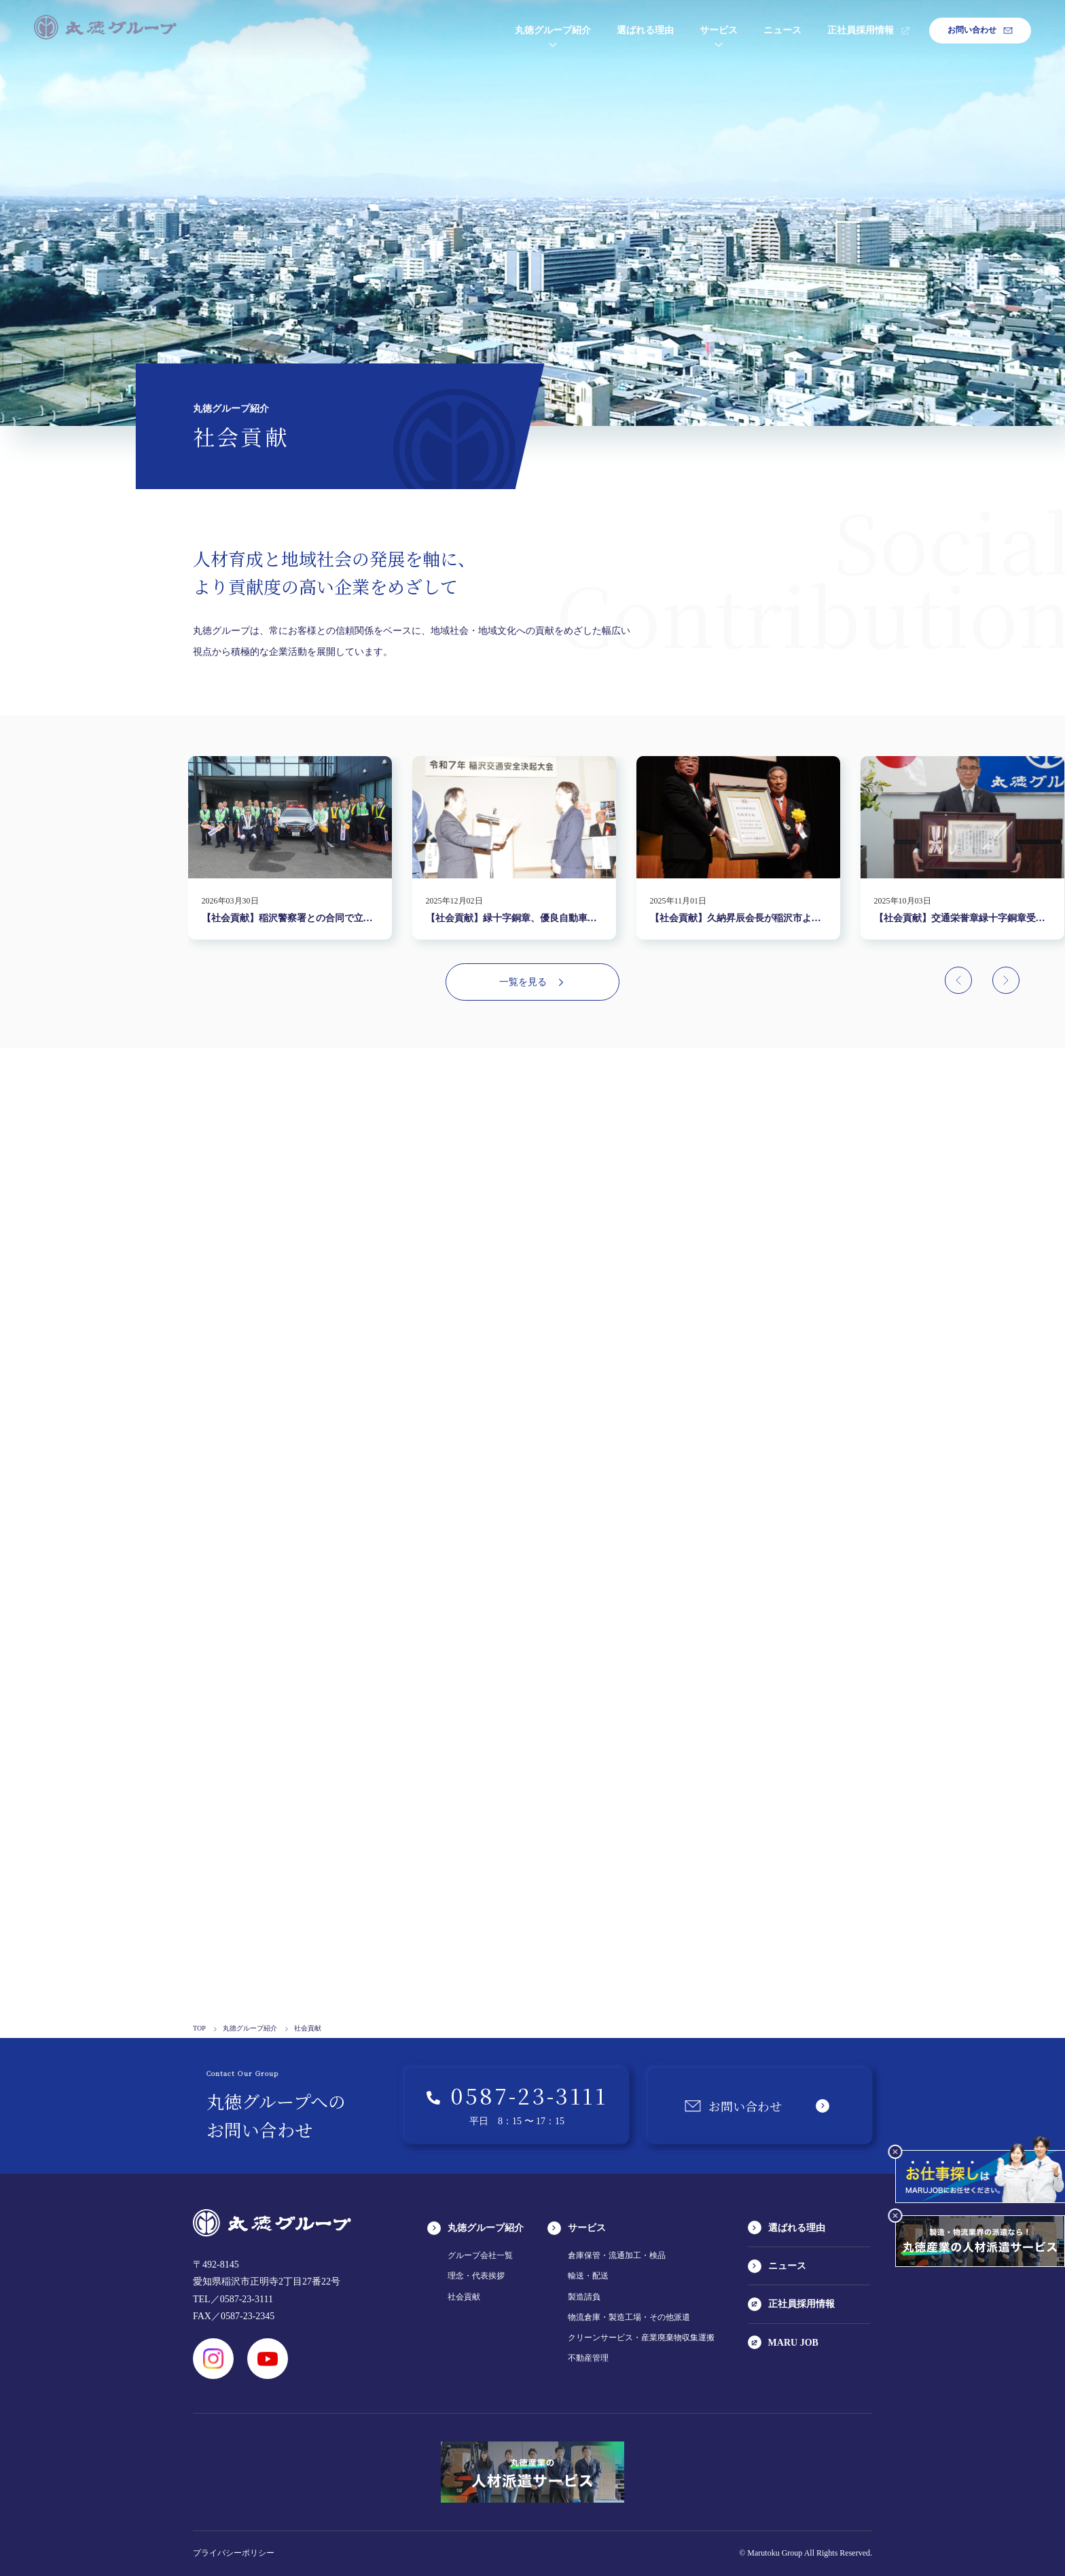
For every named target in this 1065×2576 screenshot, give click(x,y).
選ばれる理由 (645, 30)
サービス (719, 30)
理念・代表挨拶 (476, 2275)
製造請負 (584, 2297)
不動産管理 (588, 2358)
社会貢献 (464, 2297)
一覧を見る (532, 982)
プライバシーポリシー (233, 2553)
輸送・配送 (588, 2275)
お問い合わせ (980, 30)
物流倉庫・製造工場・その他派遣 (629, 2317)
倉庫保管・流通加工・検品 (617, 2255)
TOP (205, 2028)
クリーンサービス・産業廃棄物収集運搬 (641, 2337)
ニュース (782, 30)
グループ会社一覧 (480, 2255)
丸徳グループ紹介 (553, 30)
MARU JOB (783, 2342)
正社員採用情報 (868, 30)
